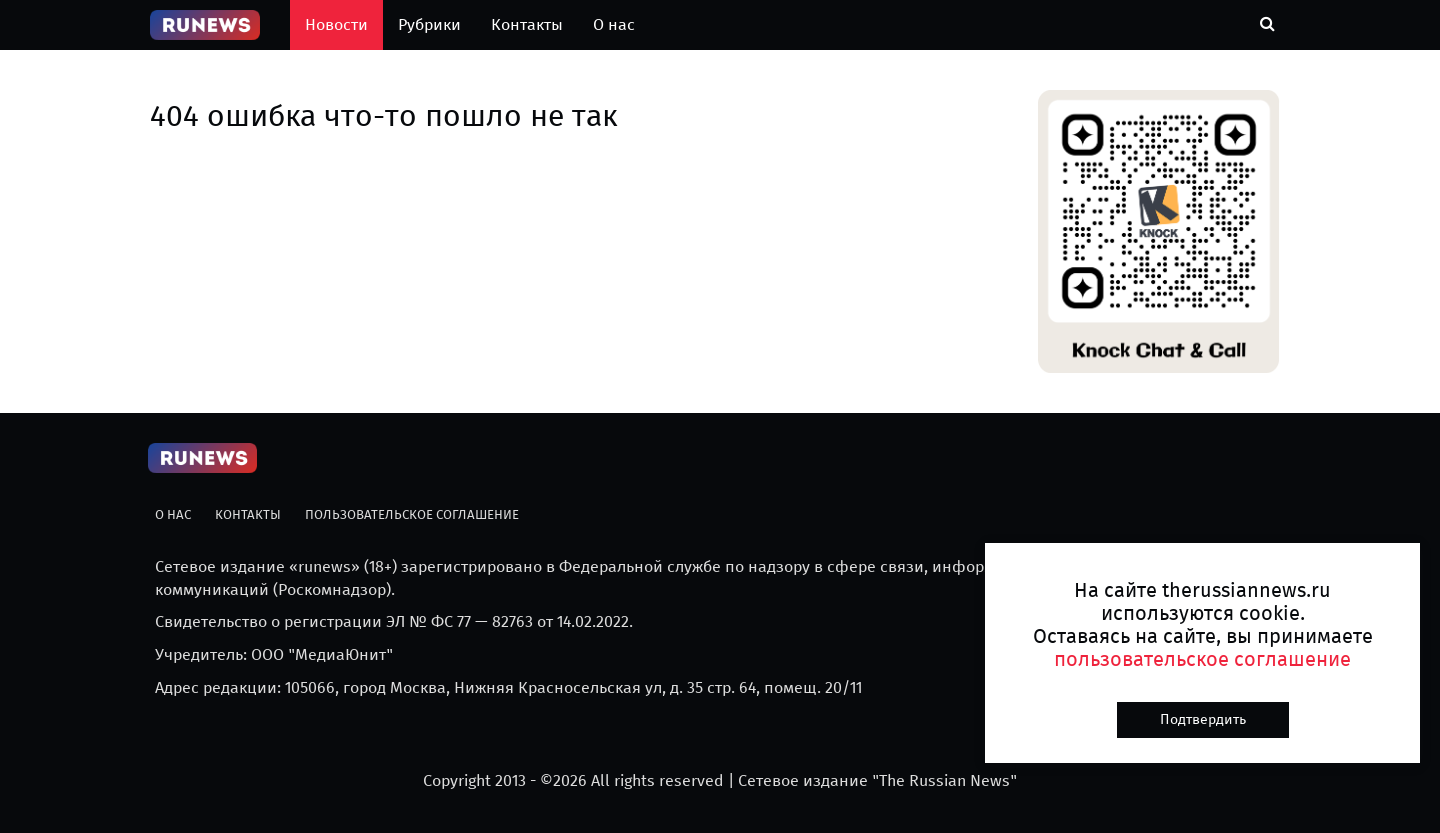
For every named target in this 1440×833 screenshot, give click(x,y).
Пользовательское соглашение (412, 514)
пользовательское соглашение (1202, 659)
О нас (614, 24)
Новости (336, 24)
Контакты (527, 24)
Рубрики (429, 24)
